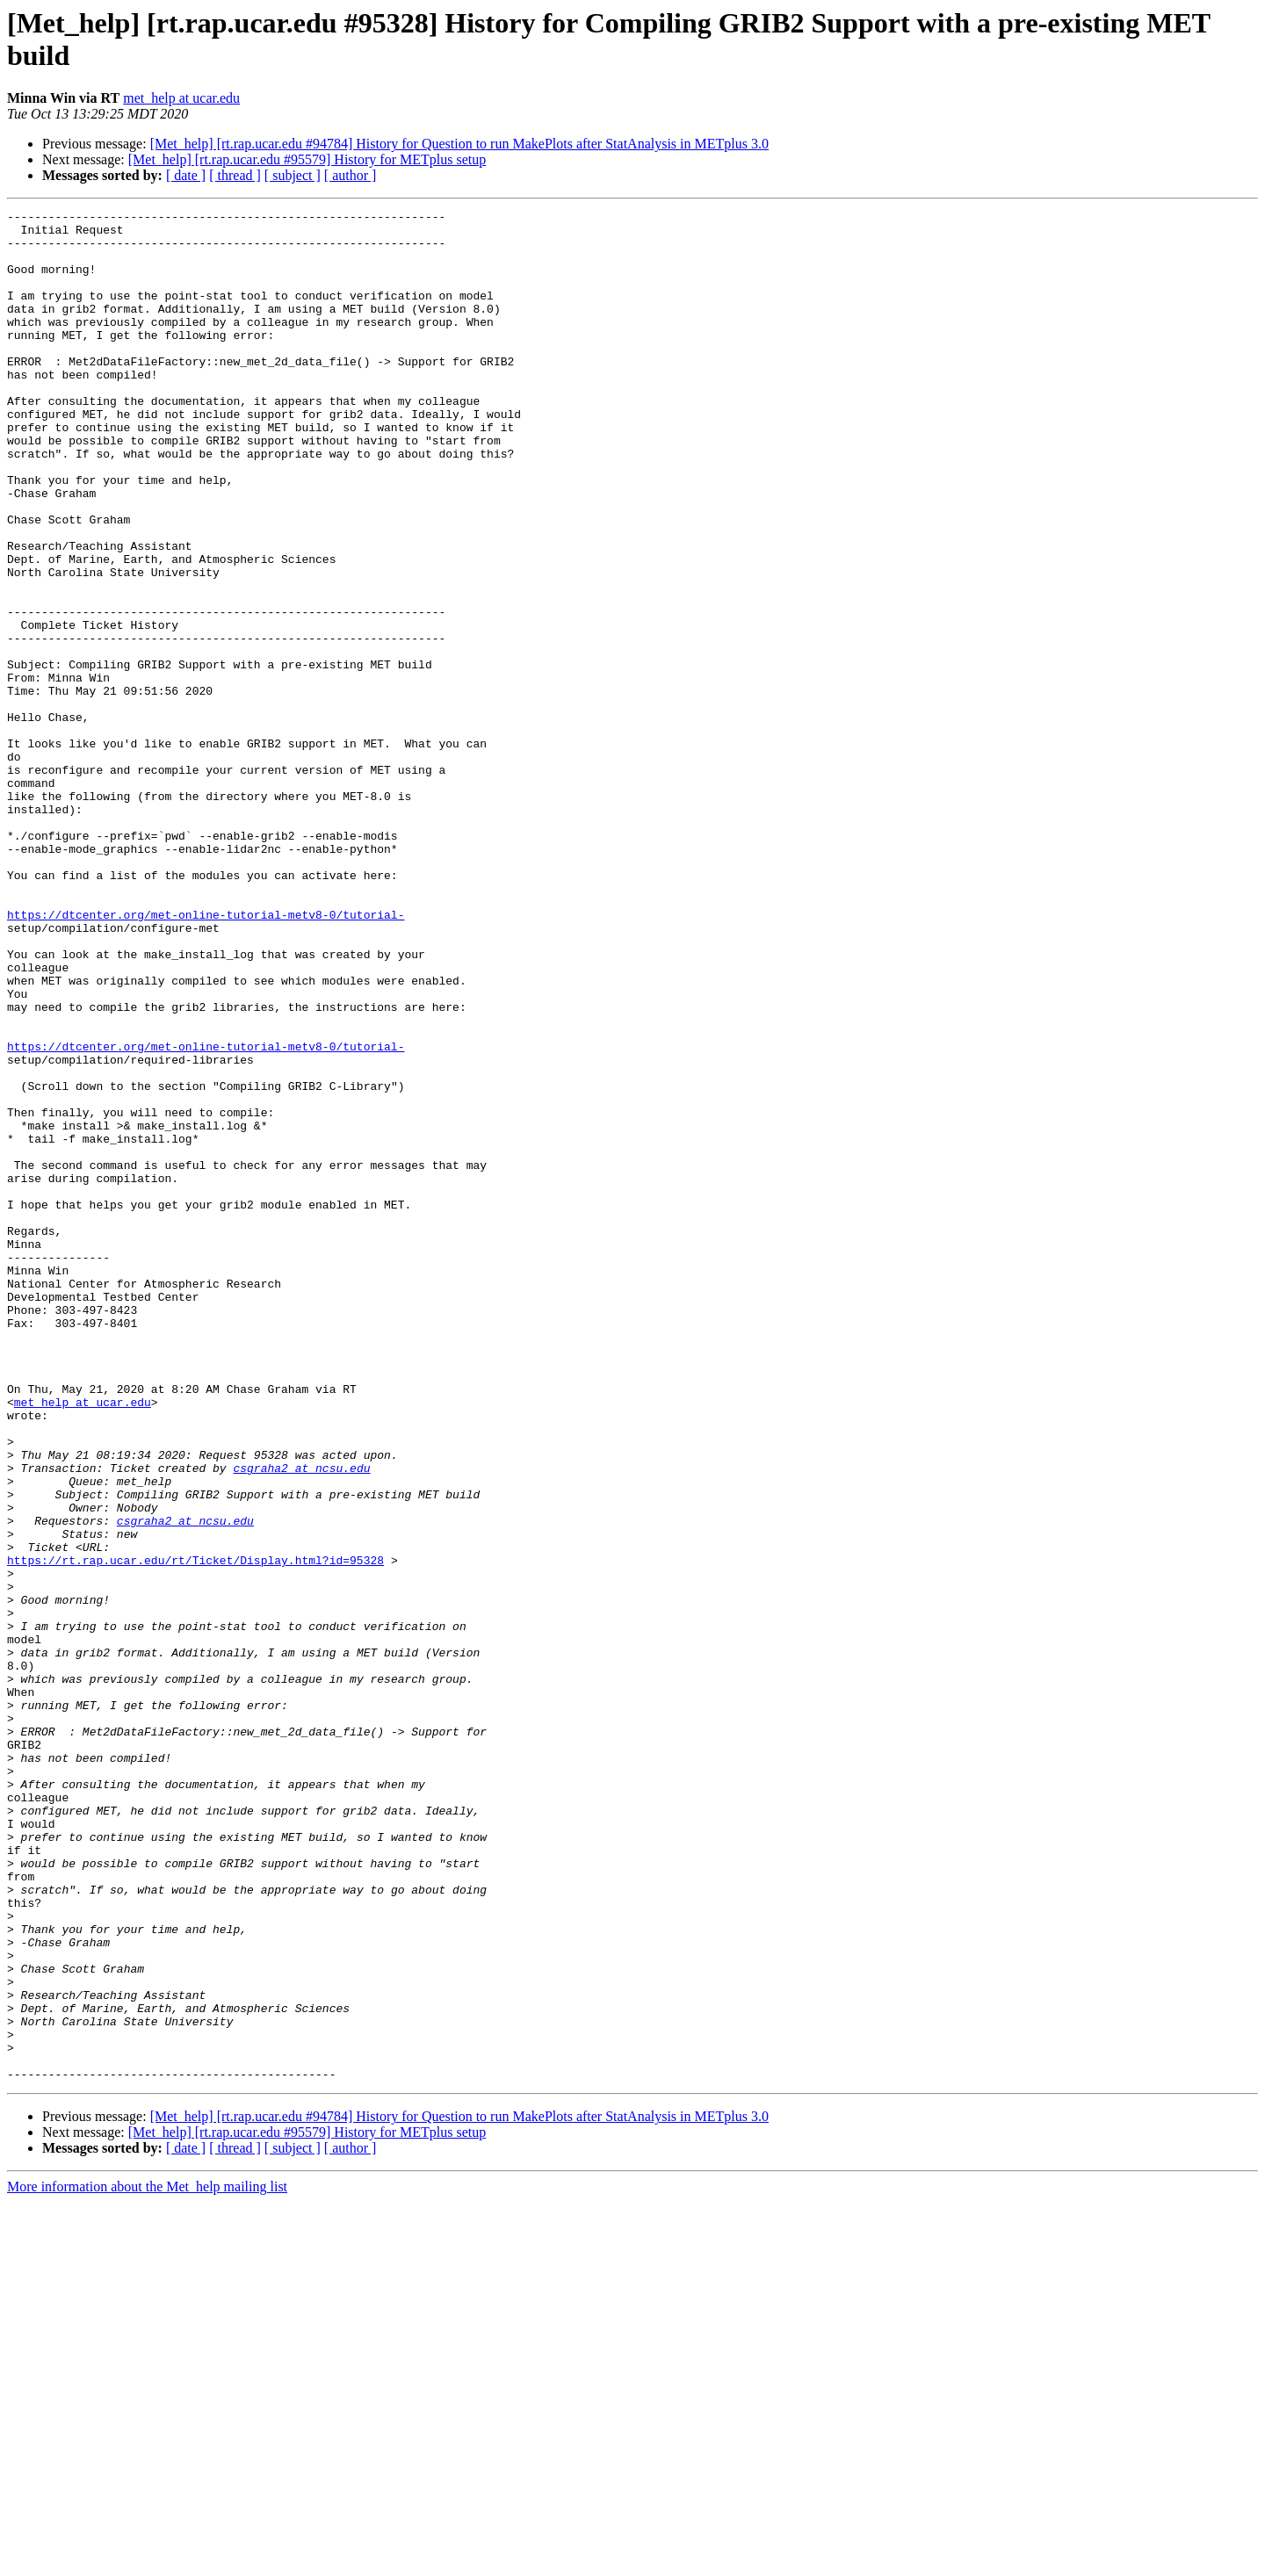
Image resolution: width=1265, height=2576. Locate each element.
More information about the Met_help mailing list (147, 2560)
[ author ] (350, 175)
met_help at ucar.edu (181, 97)
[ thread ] (235, 175)
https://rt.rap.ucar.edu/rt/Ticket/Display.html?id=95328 (195, 1831)
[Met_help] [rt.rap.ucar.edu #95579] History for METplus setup (307, 159)
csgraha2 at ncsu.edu (301, 1720)
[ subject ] (292, 175)
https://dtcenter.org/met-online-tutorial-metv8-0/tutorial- (205, 1056)
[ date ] (186, 175)
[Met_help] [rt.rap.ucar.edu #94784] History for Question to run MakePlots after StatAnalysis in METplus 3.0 (459, 143)
